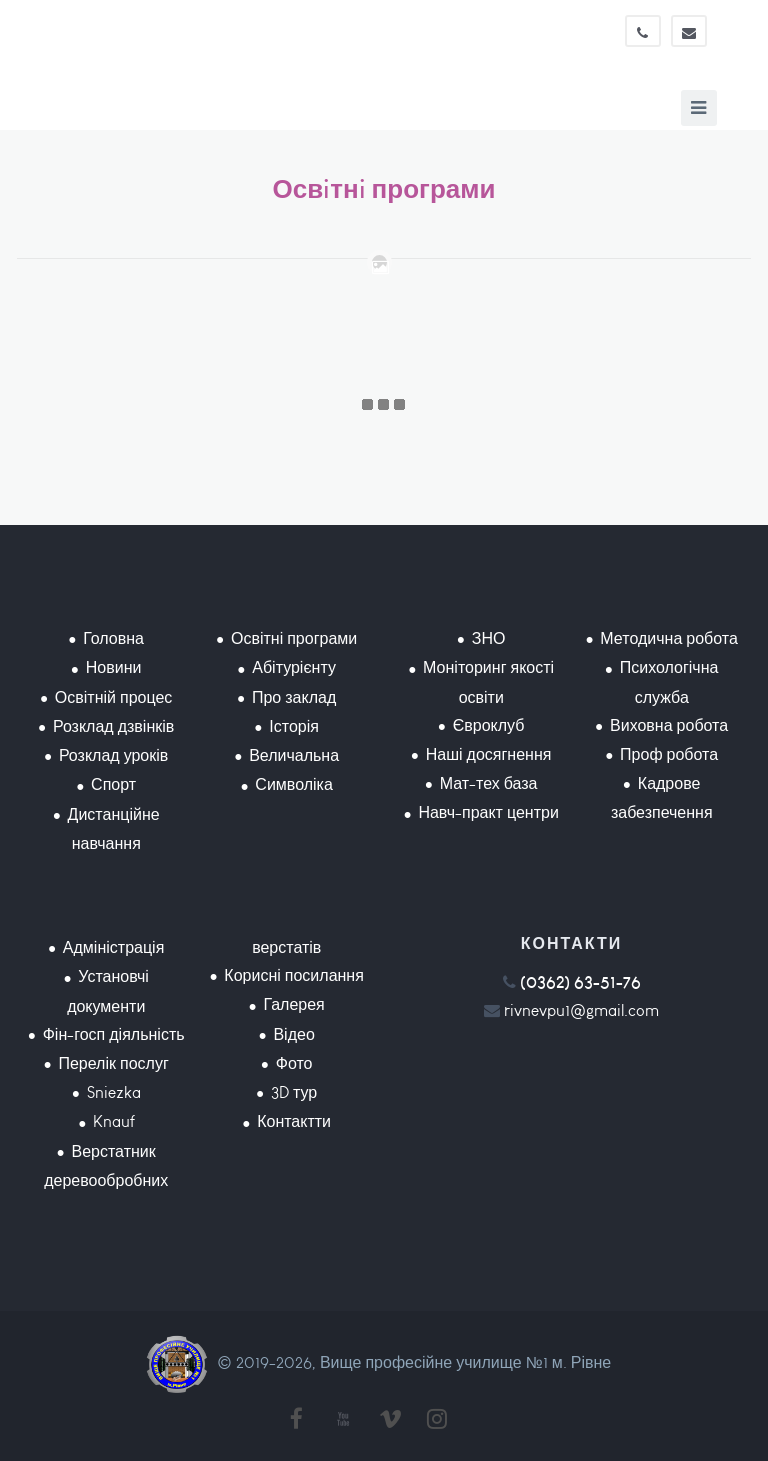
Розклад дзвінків (113, 726)
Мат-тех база (489, 783)
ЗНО (489, 638)
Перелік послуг (113, 1063)
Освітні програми (294, 638)
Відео (293, 1034)
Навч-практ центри (488, 812)
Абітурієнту (294, 667)
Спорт (113, 784)
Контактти (294, 1121)
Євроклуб (489, 725)
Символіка (294, 784)
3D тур (294, 1092)
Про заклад (294, 697)
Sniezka (114, 1092)
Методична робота (668, 638)
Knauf (113, 1121)
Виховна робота (669, 725)
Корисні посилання (294, 975)
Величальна (294, 755)
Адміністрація (113, 947)
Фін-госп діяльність (114, 1034)
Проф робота (669, 754)
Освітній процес (114, 697)
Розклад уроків (113, 755)
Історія (294, 726)
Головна (113, 638)
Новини (114, 667)
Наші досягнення (489, 754)
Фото (294, 1063)
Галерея (293, 1004)
